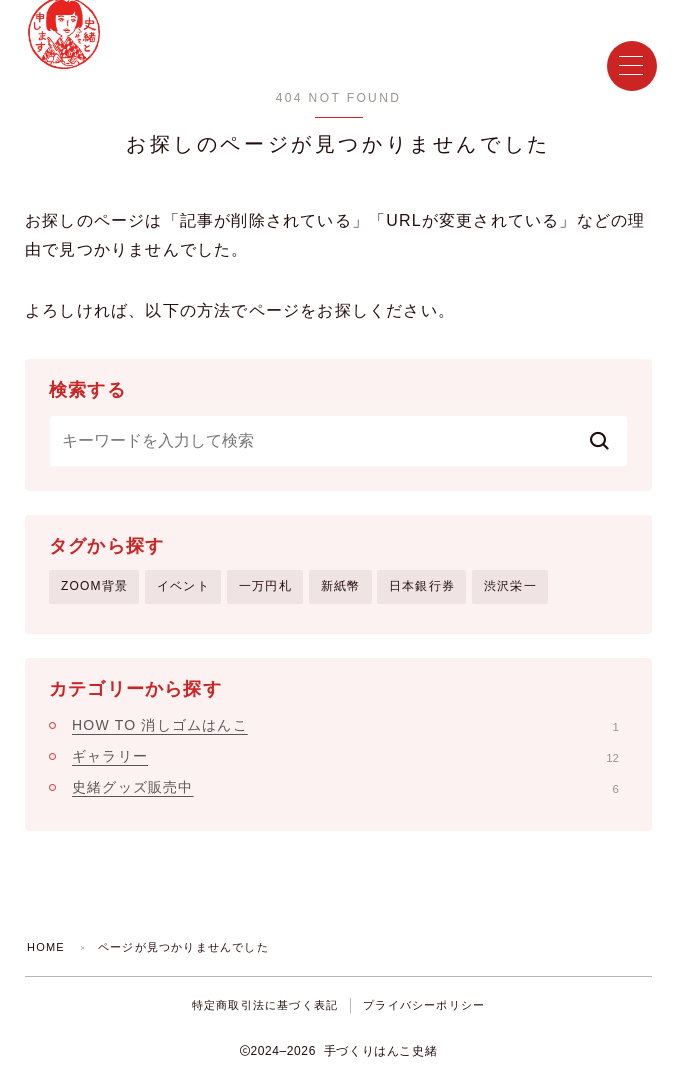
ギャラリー (345, 756)
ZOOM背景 (94, 586)
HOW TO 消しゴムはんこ (345, 725)
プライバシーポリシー (424, 1005)
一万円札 (265, 586)
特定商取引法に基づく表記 (265, 1005)
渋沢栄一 (510, 586)
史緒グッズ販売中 (345, 787)
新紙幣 (341, 586)
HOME (46, 947)
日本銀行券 (422, 586)
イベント (183, 586)
